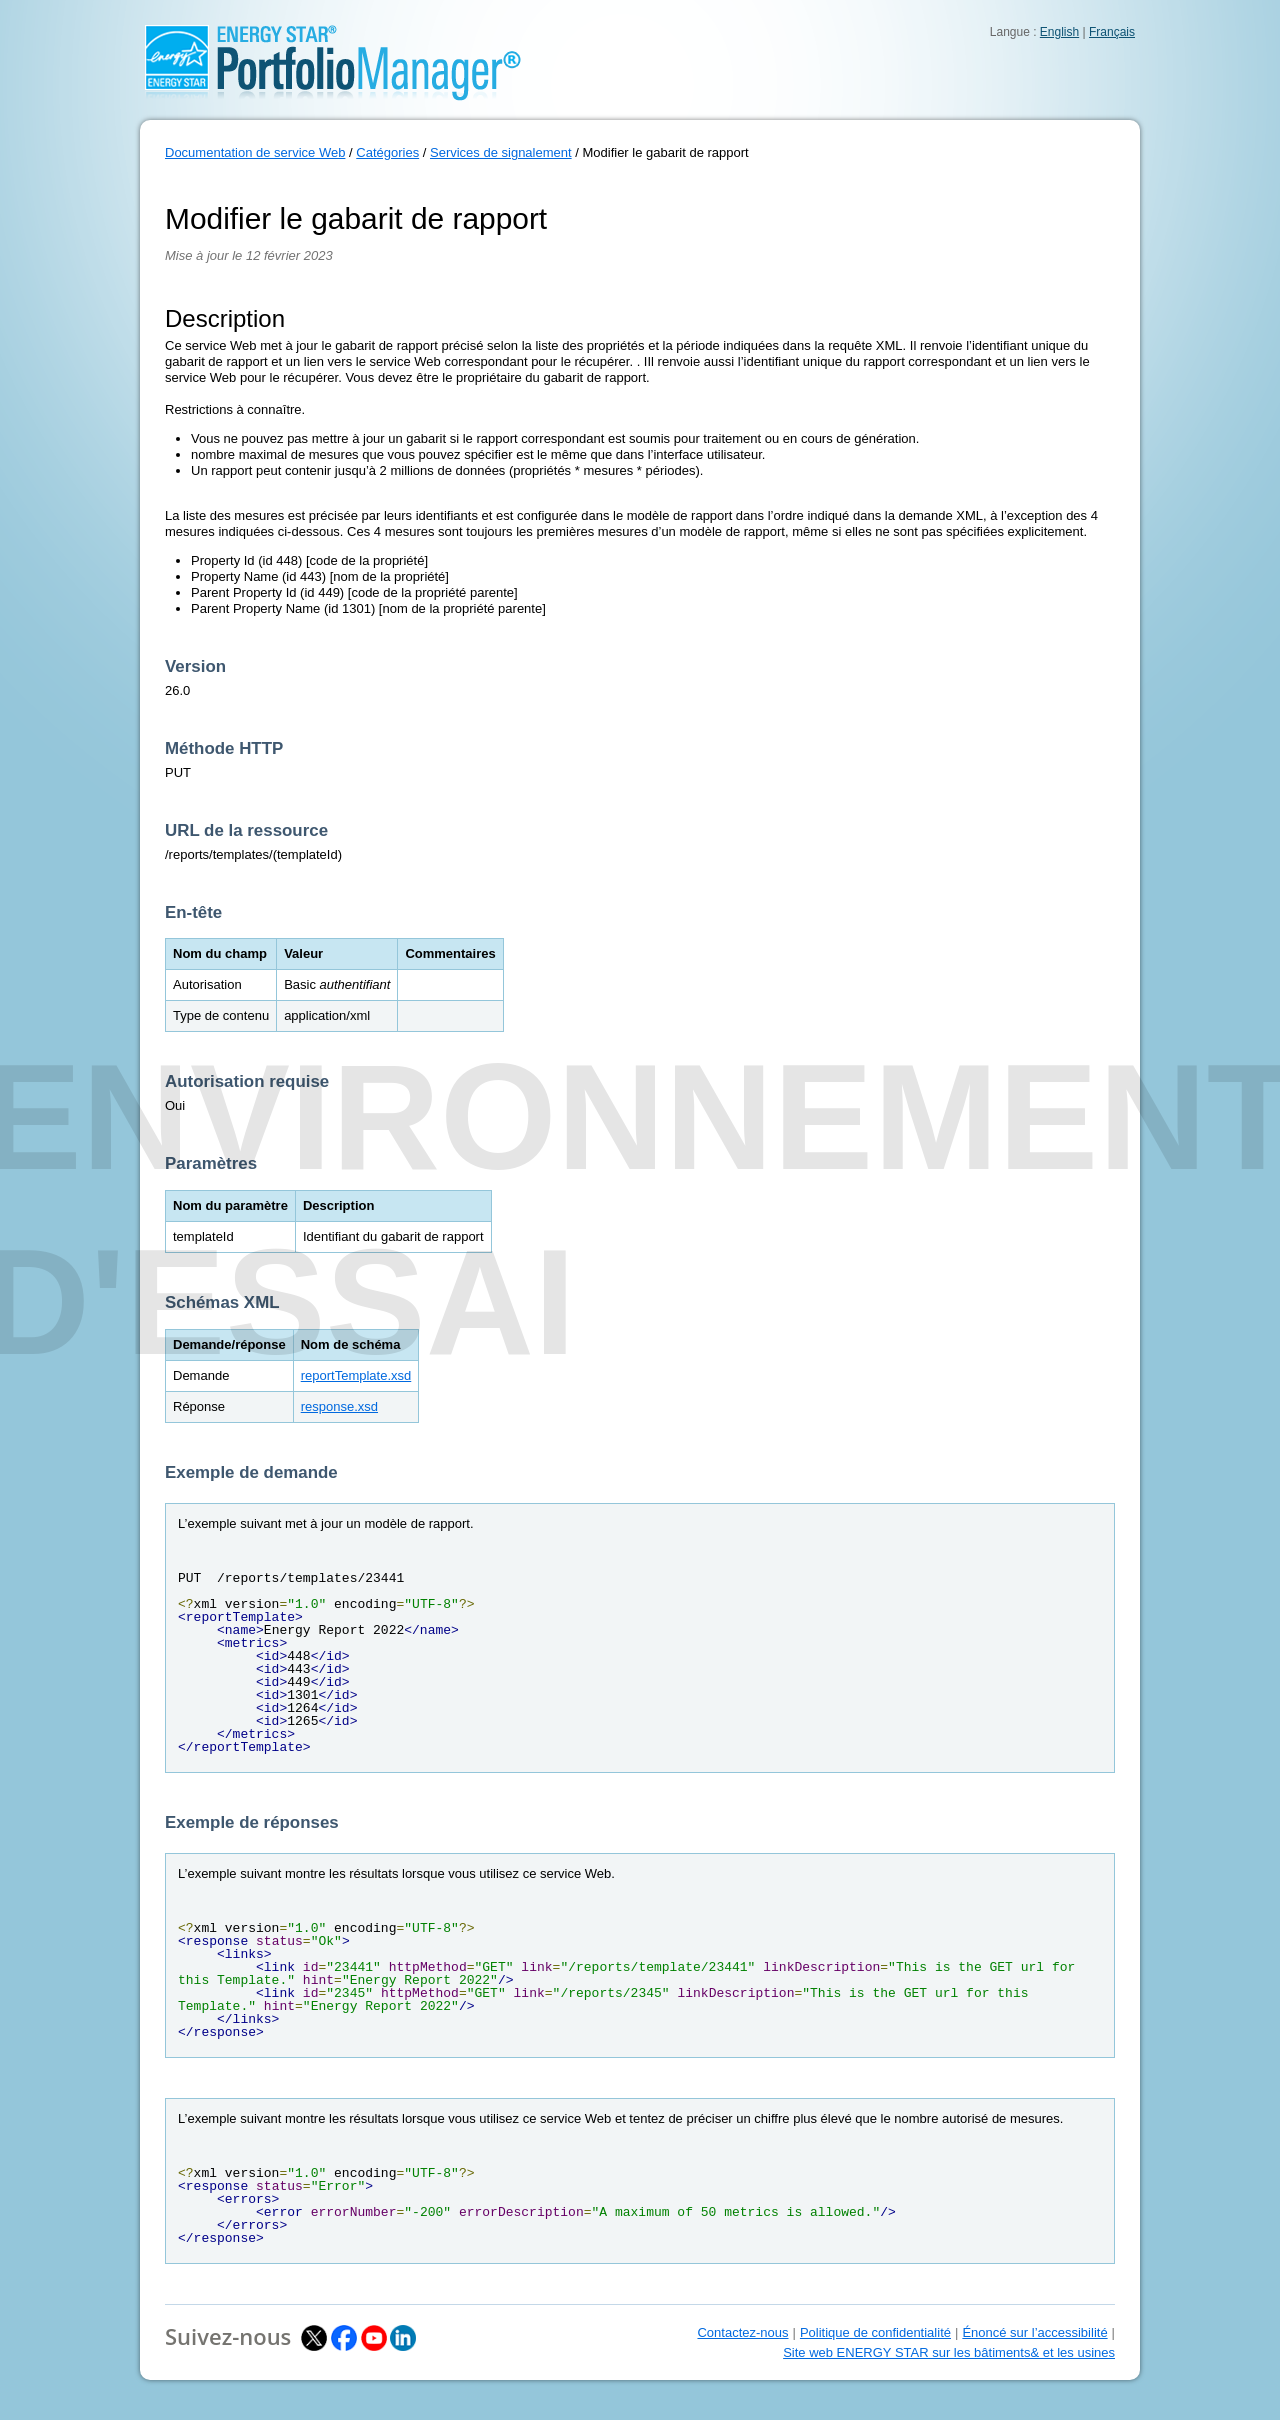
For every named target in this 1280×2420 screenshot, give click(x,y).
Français (1112, 32)
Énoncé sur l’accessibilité (1034, 2332)
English (1059, 32)
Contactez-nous (742, 2332)
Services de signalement (501, 152)
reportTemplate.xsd (356, 1375)
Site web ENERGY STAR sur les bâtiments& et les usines (949, 2352)
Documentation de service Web (255, 152)
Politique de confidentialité (875, 2332)
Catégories (387, 152)
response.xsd (339, 1406)
